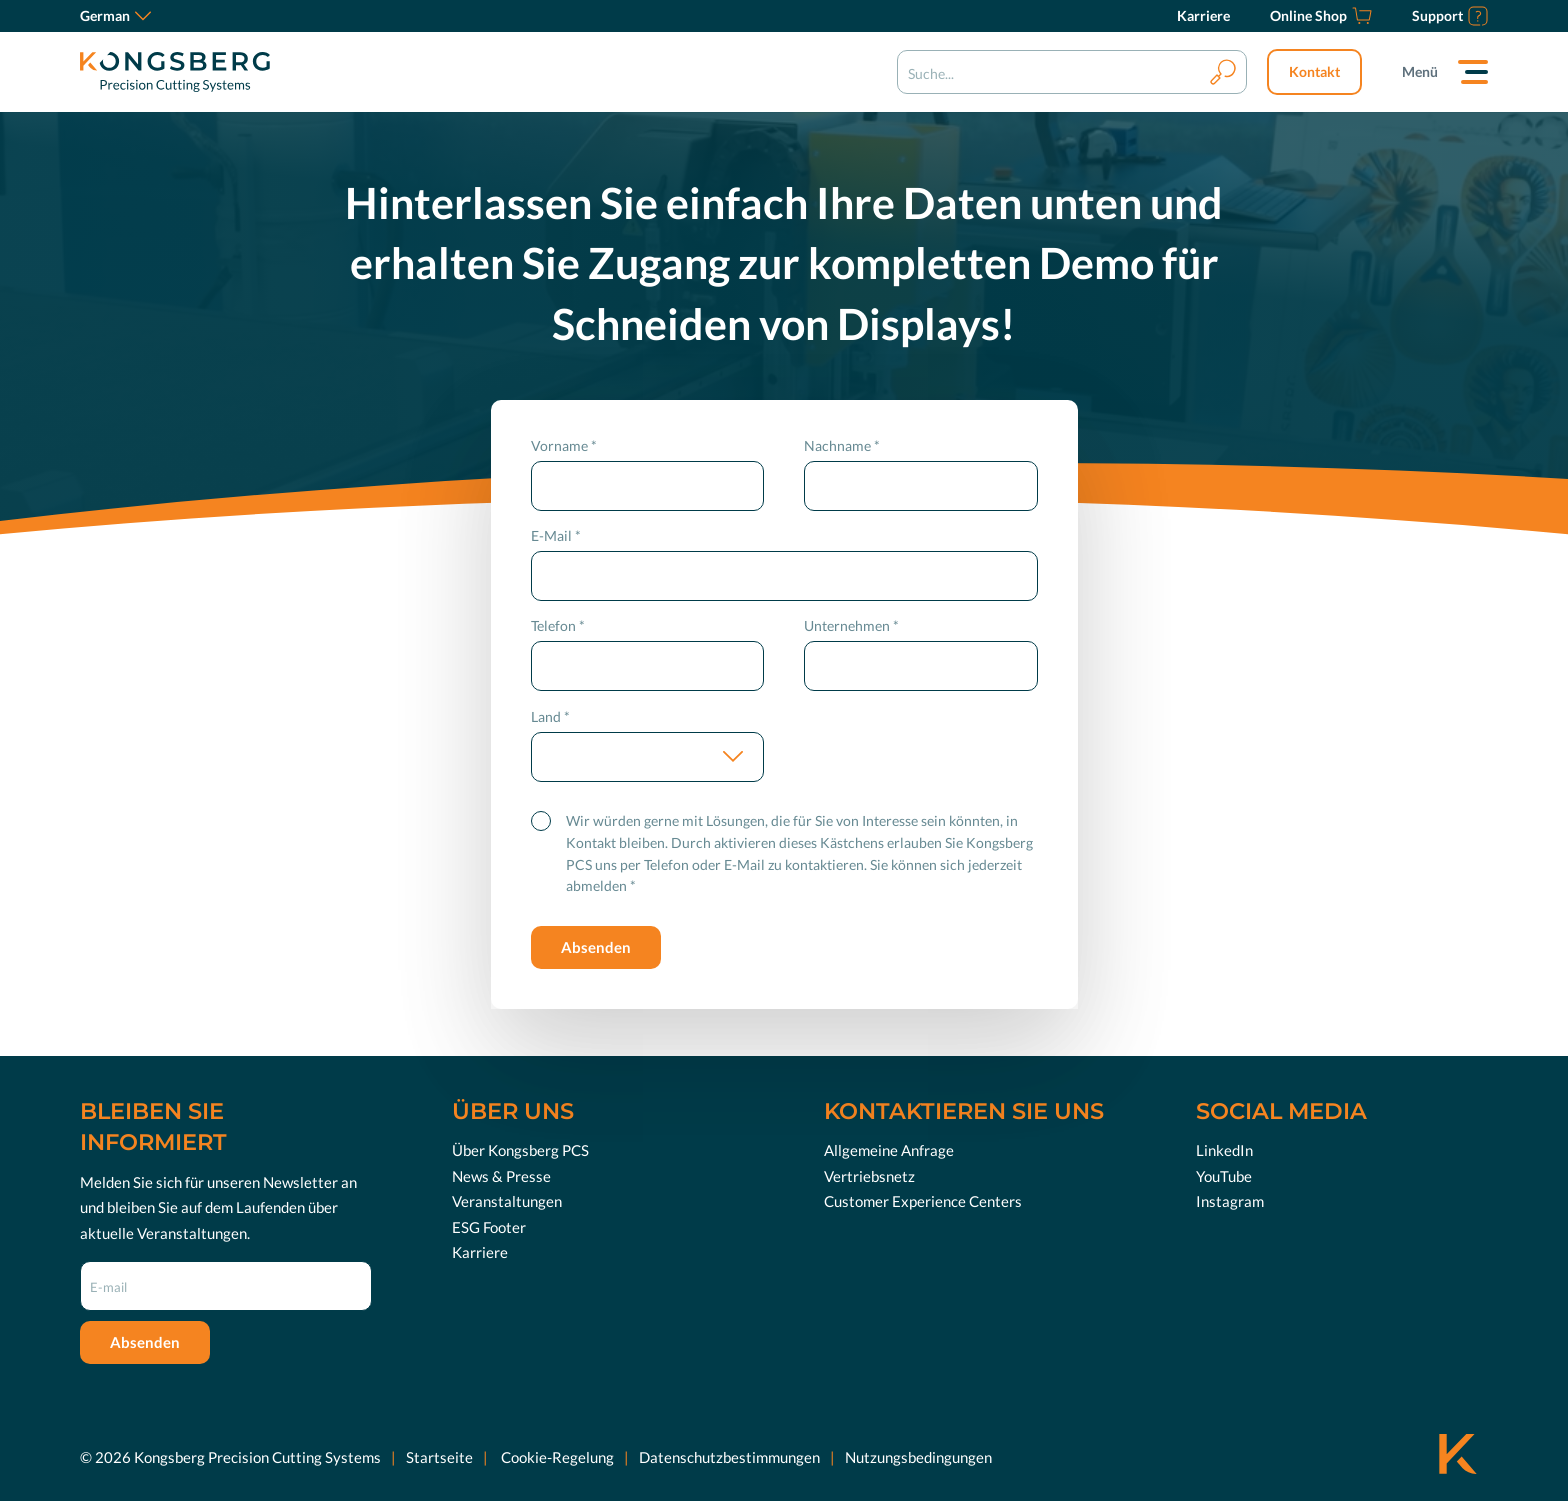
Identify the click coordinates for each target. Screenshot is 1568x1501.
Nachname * (842, 445)
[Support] (1450, 16)
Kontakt (1314, 71)
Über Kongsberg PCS (520, 1150)
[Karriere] (1203, 16)
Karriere (480, 1252)
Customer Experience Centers (923, 1201)
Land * (550, 716)
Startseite (439, 1457)
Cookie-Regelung (556, 1457)
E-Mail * (556, 535)
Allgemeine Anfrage (889, 1150)
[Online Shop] (1321, 16)
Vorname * (564, 445)
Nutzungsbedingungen (918, 1457)
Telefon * (558, 625)
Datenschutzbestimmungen (729, 1457)
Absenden (596, 947)
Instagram (1230, 1201)
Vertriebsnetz (869, 1176)
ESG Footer (489, 1227)
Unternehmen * (851, 625)
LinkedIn (1224, 1150)
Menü (1420, 71)
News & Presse (501, 1176)
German (115, 15)
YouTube (1224, 1176)
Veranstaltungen (507, 1201)
